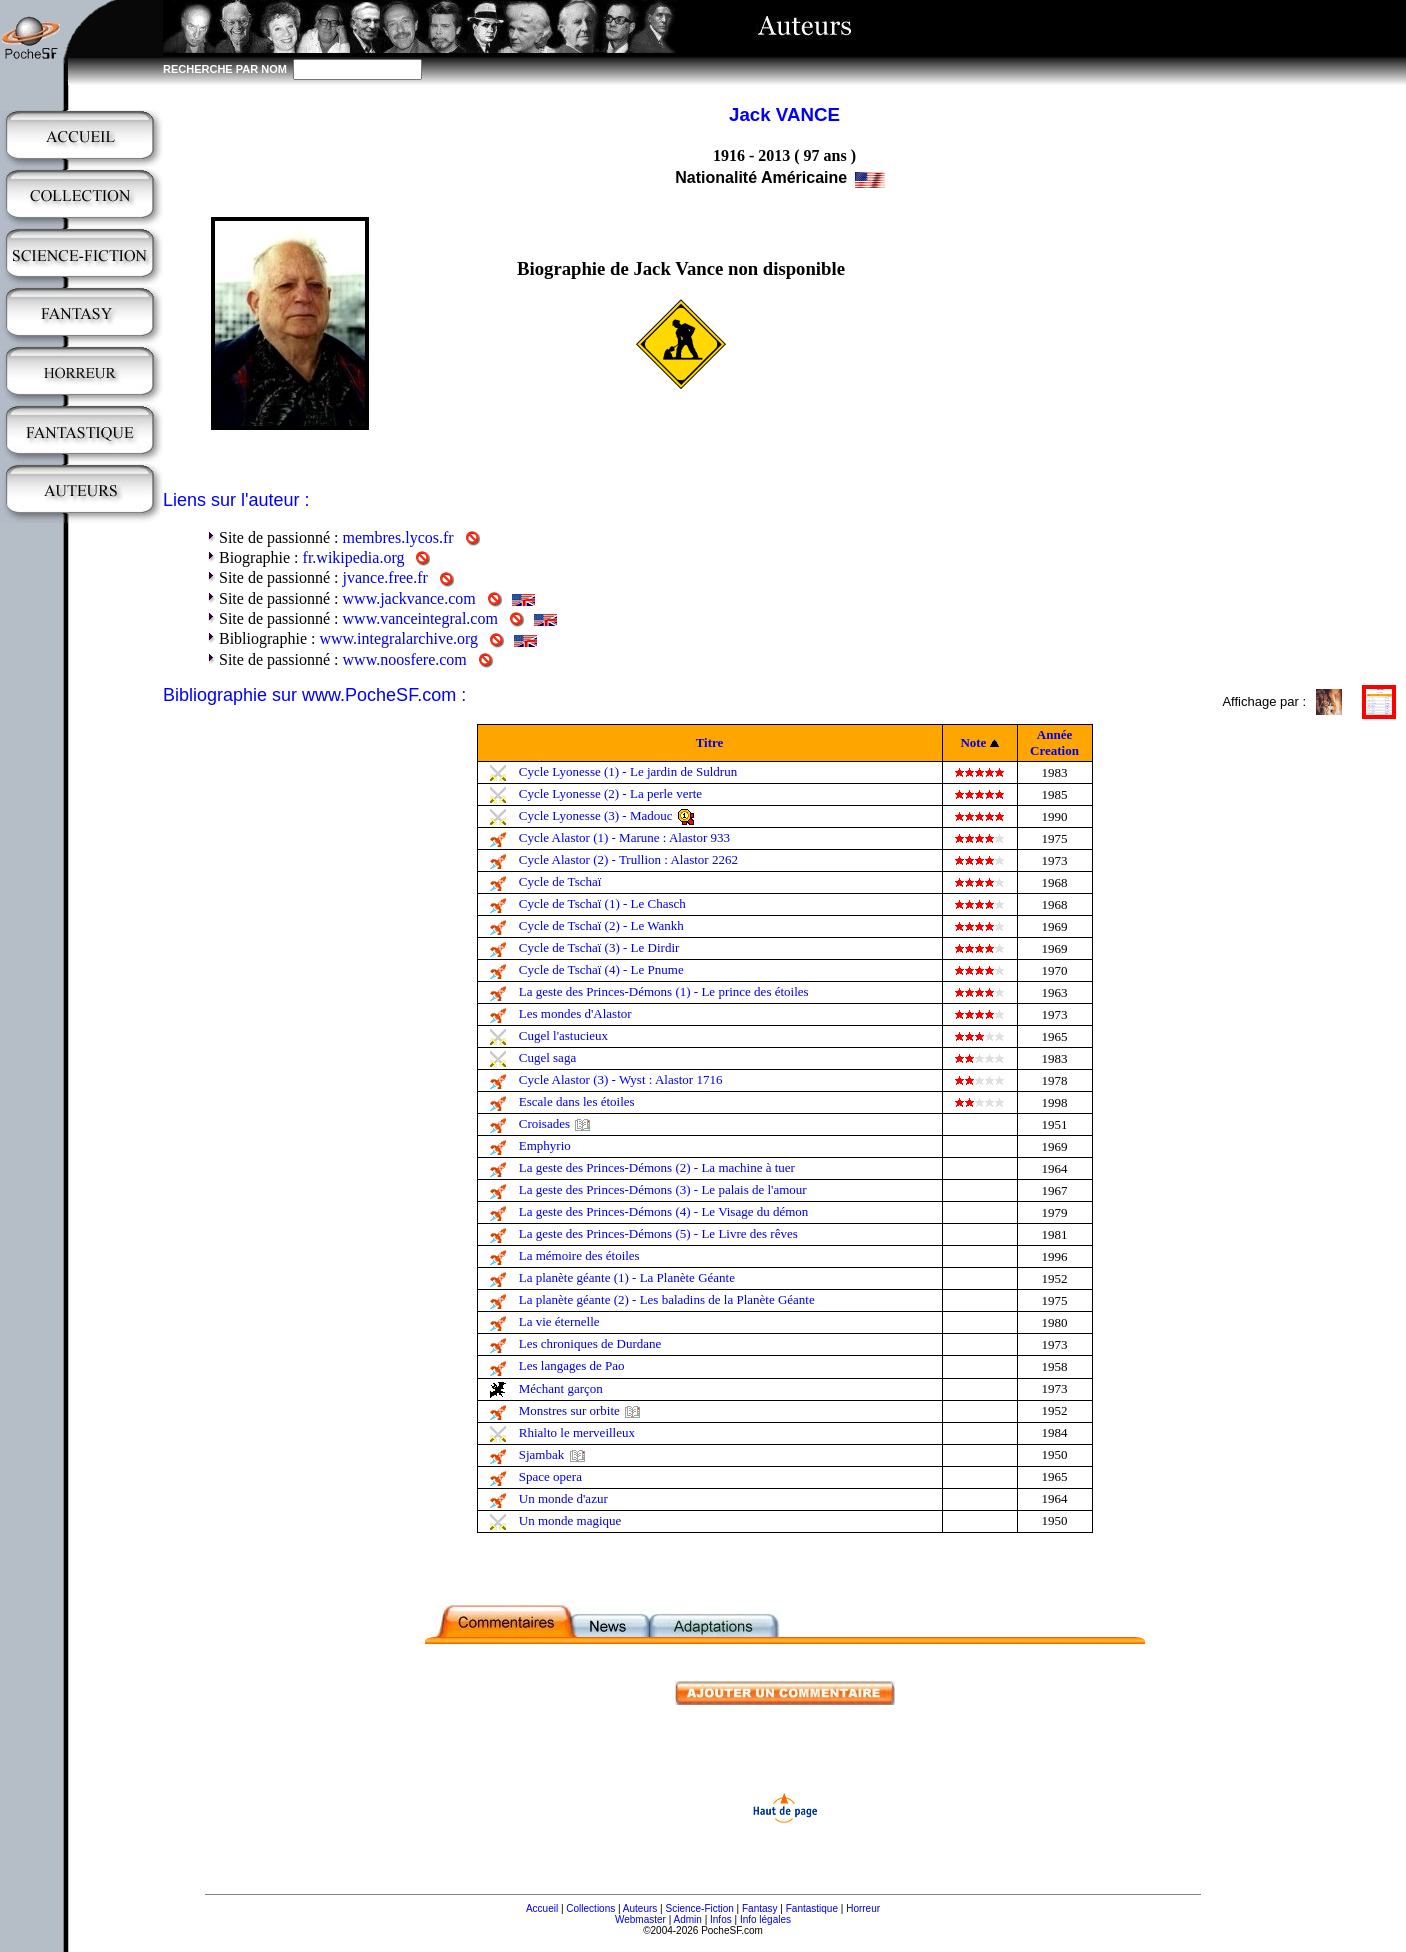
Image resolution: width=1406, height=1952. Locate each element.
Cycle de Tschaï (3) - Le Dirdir (599, 947)
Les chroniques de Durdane (590, 1343)
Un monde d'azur (563, 1498)
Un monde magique (570, 1520)
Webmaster (640, 1919)
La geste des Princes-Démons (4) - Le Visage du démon (664, 1211)
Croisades (544, 1123)
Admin (688, 1919)
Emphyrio (545, 1145)
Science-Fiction (699, 1908)
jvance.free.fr (385, 577)
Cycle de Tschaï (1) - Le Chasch (602, 903)
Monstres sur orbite (569, 1410)
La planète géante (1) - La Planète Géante (627, 1277)
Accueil (542, 1908)
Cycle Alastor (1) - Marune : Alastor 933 (624, 837)
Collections (590, 1908)
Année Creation (1054, 742)
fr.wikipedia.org (354, 557)
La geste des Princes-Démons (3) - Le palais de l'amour (663, 1189)
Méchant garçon (561, 1388)
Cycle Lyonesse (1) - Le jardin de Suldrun (628, 771)
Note (973, 742)
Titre (710, 742)
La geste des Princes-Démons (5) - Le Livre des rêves (658, 1233)
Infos (721, 1919)
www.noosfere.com (405, 659)
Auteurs (640, 1908)
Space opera (550, 1476)
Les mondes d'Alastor (575, 1013)
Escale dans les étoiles (577, 1101)
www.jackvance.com (409, 598)
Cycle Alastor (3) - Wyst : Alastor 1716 (621, 1079)
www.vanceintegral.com (420, 618)
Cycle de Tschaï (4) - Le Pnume (601, 969)
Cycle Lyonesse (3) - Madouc (596, 815)
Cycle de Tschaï (560, 881)
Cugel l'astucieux (563, 1035)
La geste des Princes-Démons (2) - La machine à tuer (657, 1167)
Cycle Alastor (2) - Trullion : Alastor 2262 (628, 859)
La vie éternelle (559, 1321)
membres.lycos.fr (398, 537)
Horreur (863, 1908)
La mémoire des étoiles (579, 1255)
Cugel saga (547, 1057)
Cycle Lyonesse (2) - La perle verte (610, 793)
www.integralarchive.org (398, 638)
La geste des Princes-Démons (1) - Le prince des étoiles (664, 991)
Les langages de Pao (572, 1365)
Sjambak (542, 1454)
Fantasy (760, 1908)
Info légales (765, 1919)
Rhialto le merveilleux (577, 1432)
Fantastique (812, 1908)
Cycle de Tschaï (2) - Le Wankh (601, 925)
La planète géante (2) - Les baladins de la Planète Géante (667, 1299)
